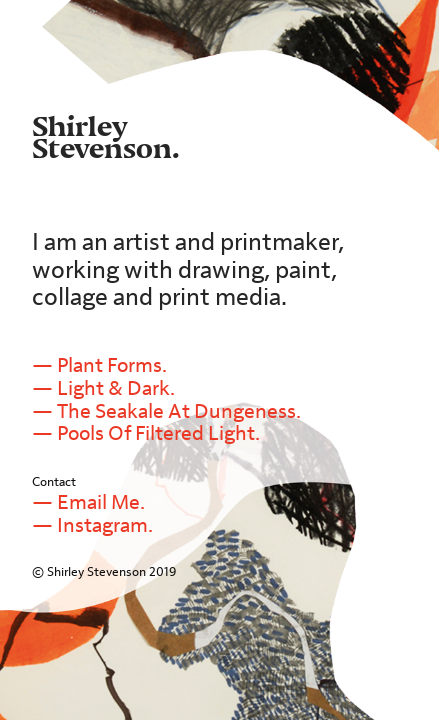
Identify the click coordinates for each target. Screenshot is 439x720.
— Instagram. (92, 525)
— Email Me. (88, 502)
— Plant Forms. (99, 365)
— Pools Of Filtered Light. (146, 433)
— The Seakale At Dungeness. (168, 411)
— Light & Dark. (103, 388)
